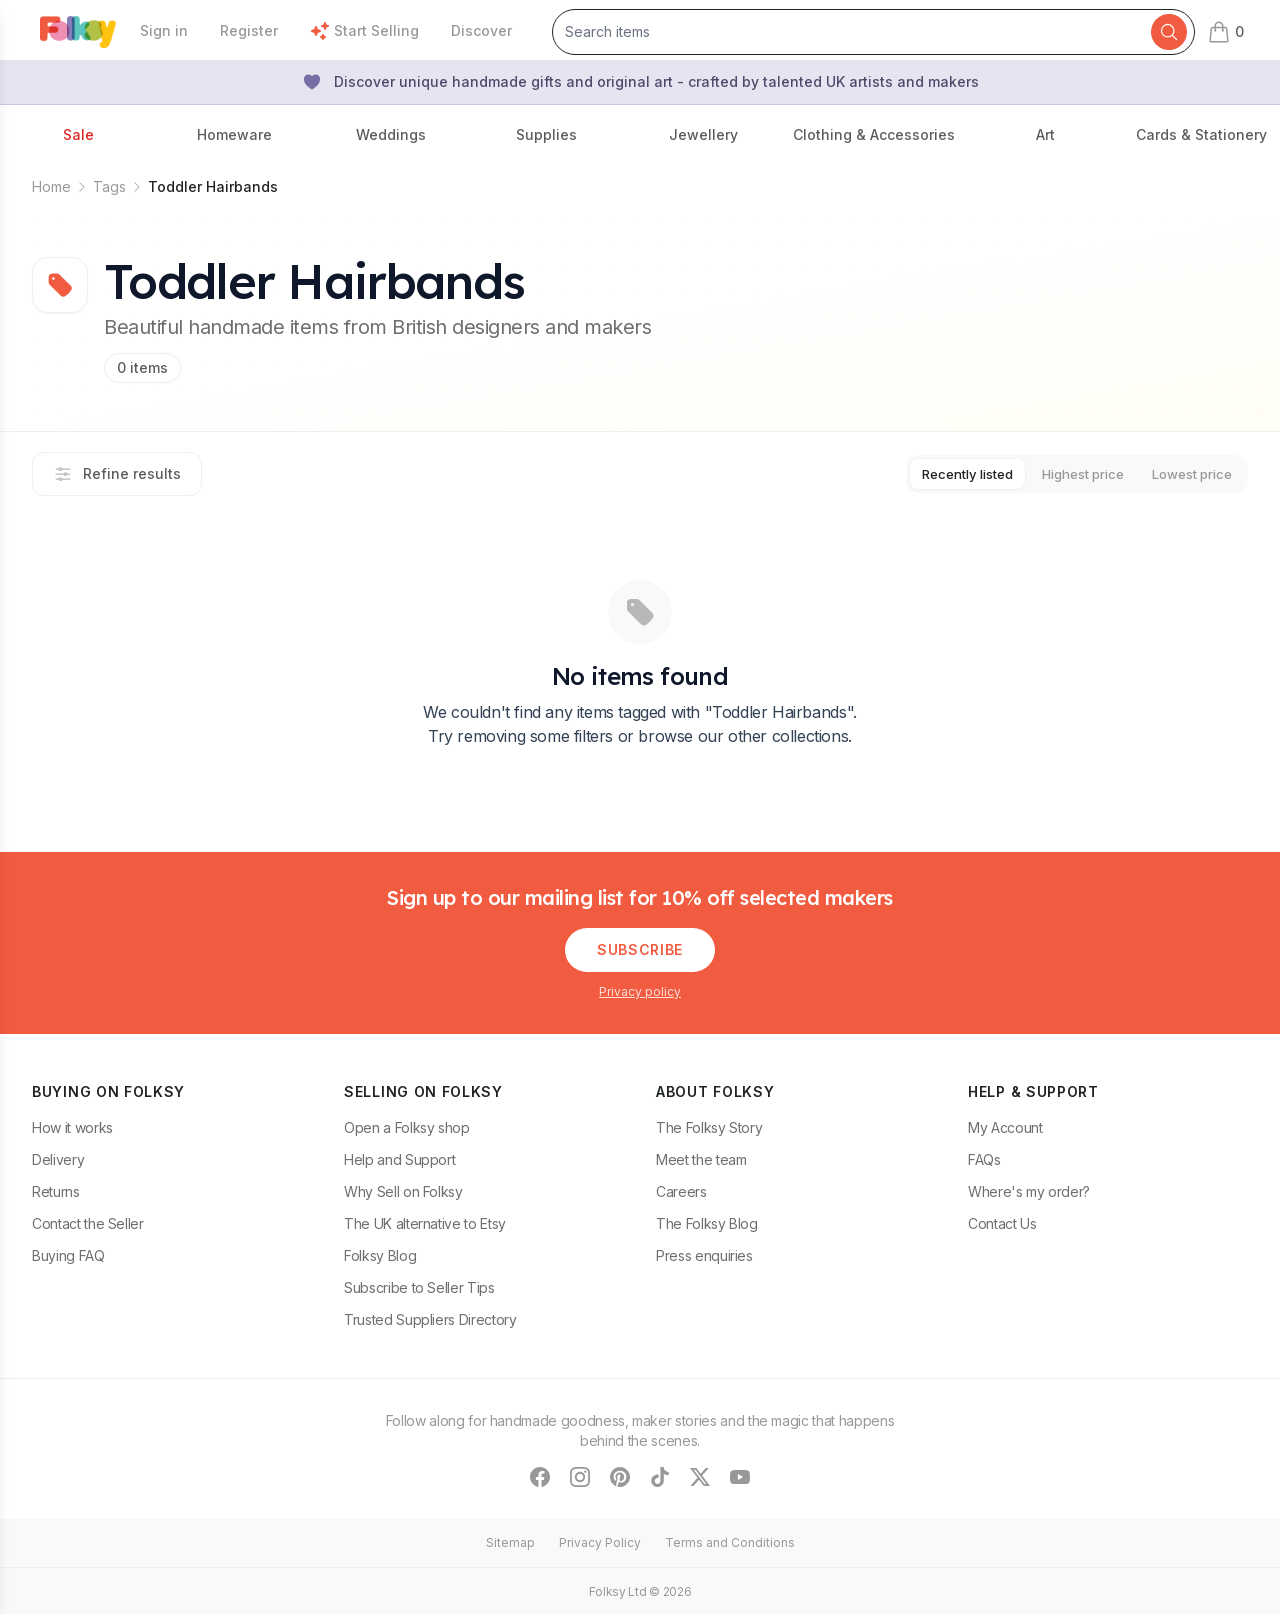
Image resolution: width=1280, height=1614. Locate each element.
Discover (481, 30)
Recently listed (931, 472)
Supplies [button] (546, 134)
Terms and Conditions (730, 1540)
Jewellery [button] (703, 134)
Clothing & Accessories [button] (874, 134)
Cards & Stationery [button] (1201, 134)
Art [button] (1045, 134)
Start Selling (364, 31)
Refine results (117, 473)
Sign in (164, 30)
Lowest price (1185, 472)
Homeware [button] (234, 134)
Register (249, 30)
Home (51, 186)
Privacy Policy (600, 1540)
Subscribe (640, 947)
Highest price (1061, 472)
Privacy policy (640, 989)
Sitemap (510, 1540)
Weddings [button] (391, 134)
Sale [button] (78, 134)
